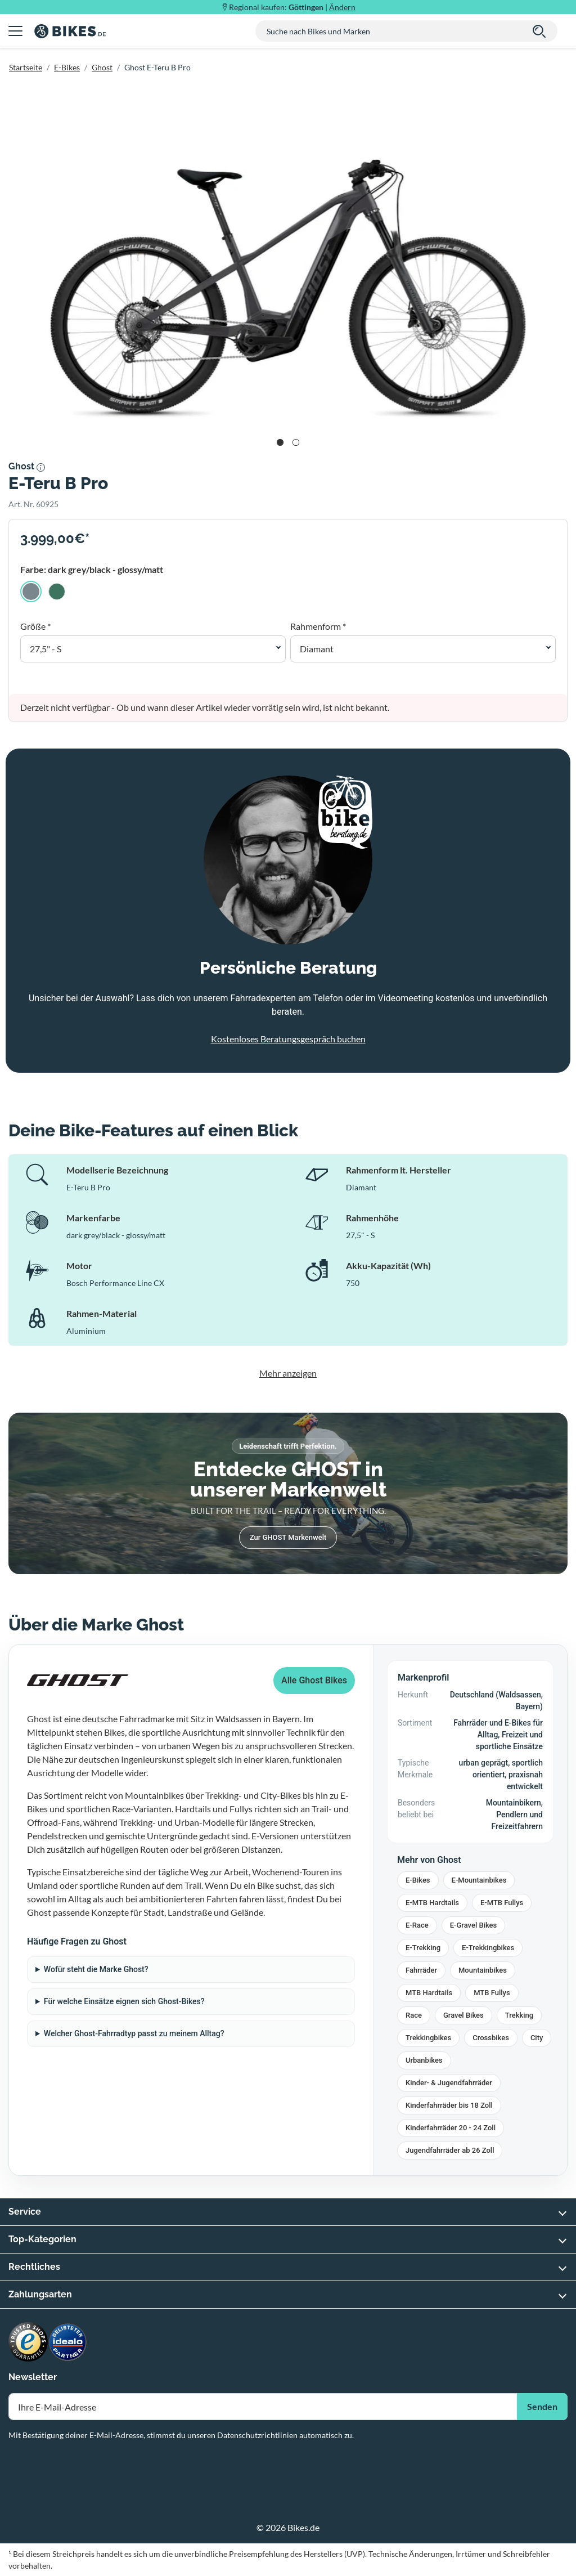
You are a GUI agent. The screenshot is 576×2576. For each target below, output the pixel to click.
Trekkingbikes (428, 2037)
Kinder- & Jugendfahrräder (449, 2082)
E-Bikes (67, 67)
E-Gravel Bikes (473, 1925)
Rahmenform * (318, 626)
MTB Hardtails (429, 1992)
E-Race (417, 1925)
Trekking (519, 2015)
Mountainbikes (482, 1970)
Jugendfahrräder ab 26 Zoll (450, 2150)
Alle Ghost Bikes (314, 1680)
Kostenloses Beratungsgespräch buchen (288, 1038)
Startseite (25, 67)
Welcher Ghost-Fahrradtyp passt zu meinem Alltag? (134, 2033)
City (536, 2037)
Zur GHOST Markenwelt (288, 1537)
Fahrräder (421, 1970)
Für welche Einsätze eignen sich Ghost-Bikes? (124, 2001)
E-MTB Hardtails (432, 1902)
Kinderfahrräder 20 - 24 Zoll (451, 2127)
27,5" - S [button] (45, 648)
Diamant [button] (317, 648)
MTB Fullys (492, 1992)
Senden (542, 2406)
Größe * (35, 626)
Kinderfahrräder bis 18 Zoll (449, 2105)
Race (414, 2015)
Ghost (102, 67)
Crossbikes (490, 2037)
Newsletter (32, 2377)
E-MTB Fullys (501, 1902)
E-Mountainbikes (479, 1880)
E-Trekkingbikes (488, 1947)
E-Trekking (423, 1947)
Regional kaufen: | (292, 7)
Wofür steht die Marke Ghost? (96, 1969)
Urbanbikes (424, 2060)
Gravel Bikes (463, 2015)
